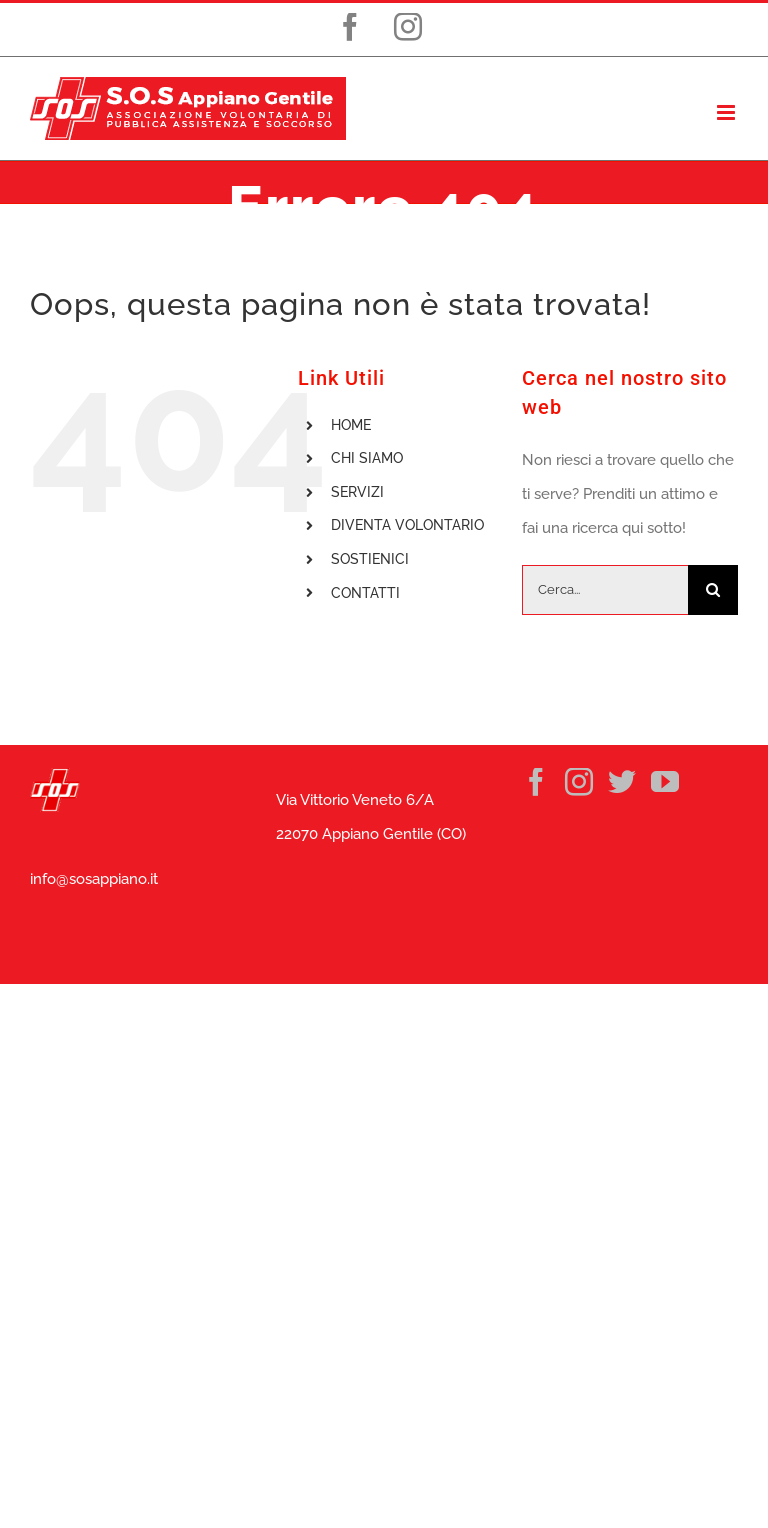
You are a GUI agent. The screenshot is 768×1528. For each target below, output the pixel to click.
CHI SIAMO (367, 458)
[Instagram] (579, 782)
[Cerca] (713, 590)
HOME (351, 425)
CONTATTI (365, 593)
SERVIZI (357, 492)
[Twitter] (622, 782)
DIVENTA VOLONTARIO (407, 525)
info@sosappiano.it (94, 879)
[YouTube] (665, 782)
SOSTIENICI (370, 559)
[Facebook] (536, 782)
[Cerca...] (605, 590)
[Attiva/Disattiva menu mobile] (727, 112)
